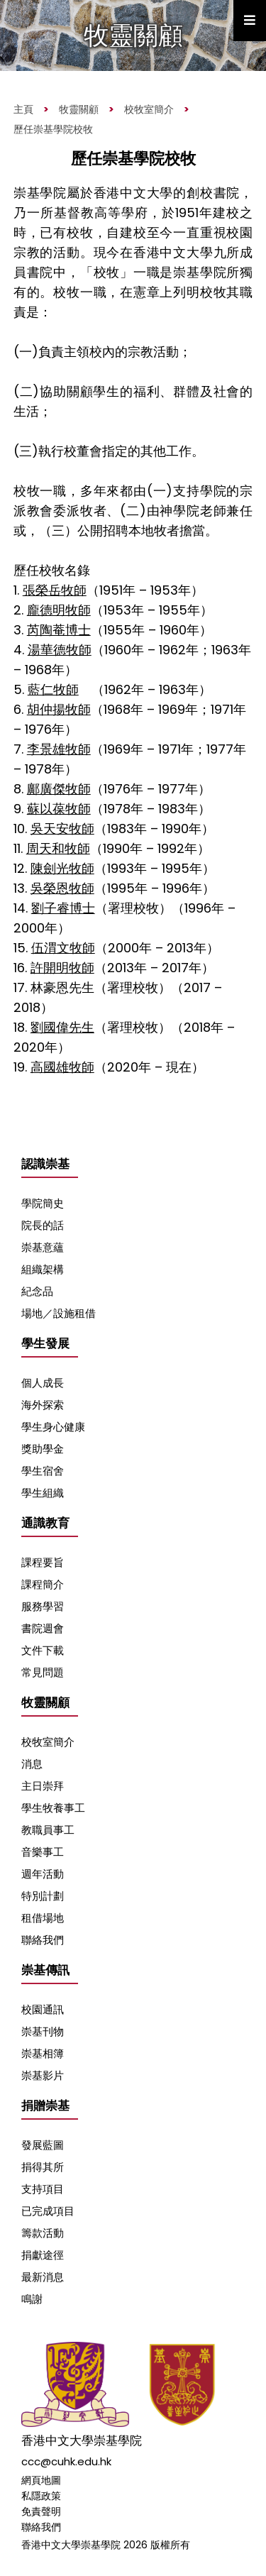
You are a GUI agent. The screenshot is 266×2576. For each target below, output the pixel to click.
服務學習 (42, 1606)
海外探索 (42, 1404)
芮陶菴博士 (59, 630)
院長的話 (42, 1225)
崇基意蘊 (42, 1247)
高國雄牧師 (62, 1067)
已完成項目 (47, 2210)
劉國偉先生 (62, 1027)
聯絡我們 (42, 1939)
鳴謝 (32, 2298)
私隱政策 (41, 2496)
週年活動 (42, 1873)
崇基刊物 (42, 2031)
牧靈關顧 (79, 109)
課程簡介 (42, 1584)
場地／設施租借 (58, 1313)
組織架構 (42, 1269)
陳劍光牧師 (62, 868)
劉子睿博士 (63, 908)
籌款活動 (42, 2232)
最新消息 (42, 2276)
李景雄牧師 (59, 749)
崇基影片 (42, 2075)
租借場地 (42, 1917)
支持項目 (42, 2188)
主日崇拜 (42, 1785)
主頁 (23, 109)
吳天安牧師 (62, 828)
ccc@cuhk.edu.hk (66, 2461)
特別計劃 (42, 1895)
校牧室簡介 (149, 109)
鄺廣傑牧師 (59, 789)
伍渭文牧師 (63, 948)
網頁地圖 (41, 2480)
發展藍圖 (42, 2144)
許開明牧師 (62, 967)
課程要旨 (42, 1562)
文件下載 (42, 1650)
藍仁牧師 (53, 689)
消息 (32, 1763)
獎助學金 (42, 1448)
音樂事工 (42, 1851)
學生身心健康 (53, 1426)
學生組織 (42, 1492)
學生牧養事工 (53, 1807)
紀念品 (37, 1291)
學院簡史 (42, 1203)
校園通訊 (42, 2009)
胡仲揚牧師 (59, 709)
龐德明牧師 (59, 610)
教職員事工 (47, 1829)
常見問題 (42, 1672)
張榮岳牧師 (55, 590)
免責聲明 (41, 2511)
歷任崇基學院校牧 (53, 129)
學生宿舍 (42, 1470)
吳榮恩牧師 (62, 888)
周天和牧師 (58, 848)
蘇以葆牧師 (59, 809)
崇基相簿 (42, 2053)
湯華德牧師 (60, 650)
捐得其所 (42, 2166)
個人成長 (42, 1382)
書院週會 (42, 1628)
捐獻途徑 (42, 2254)
